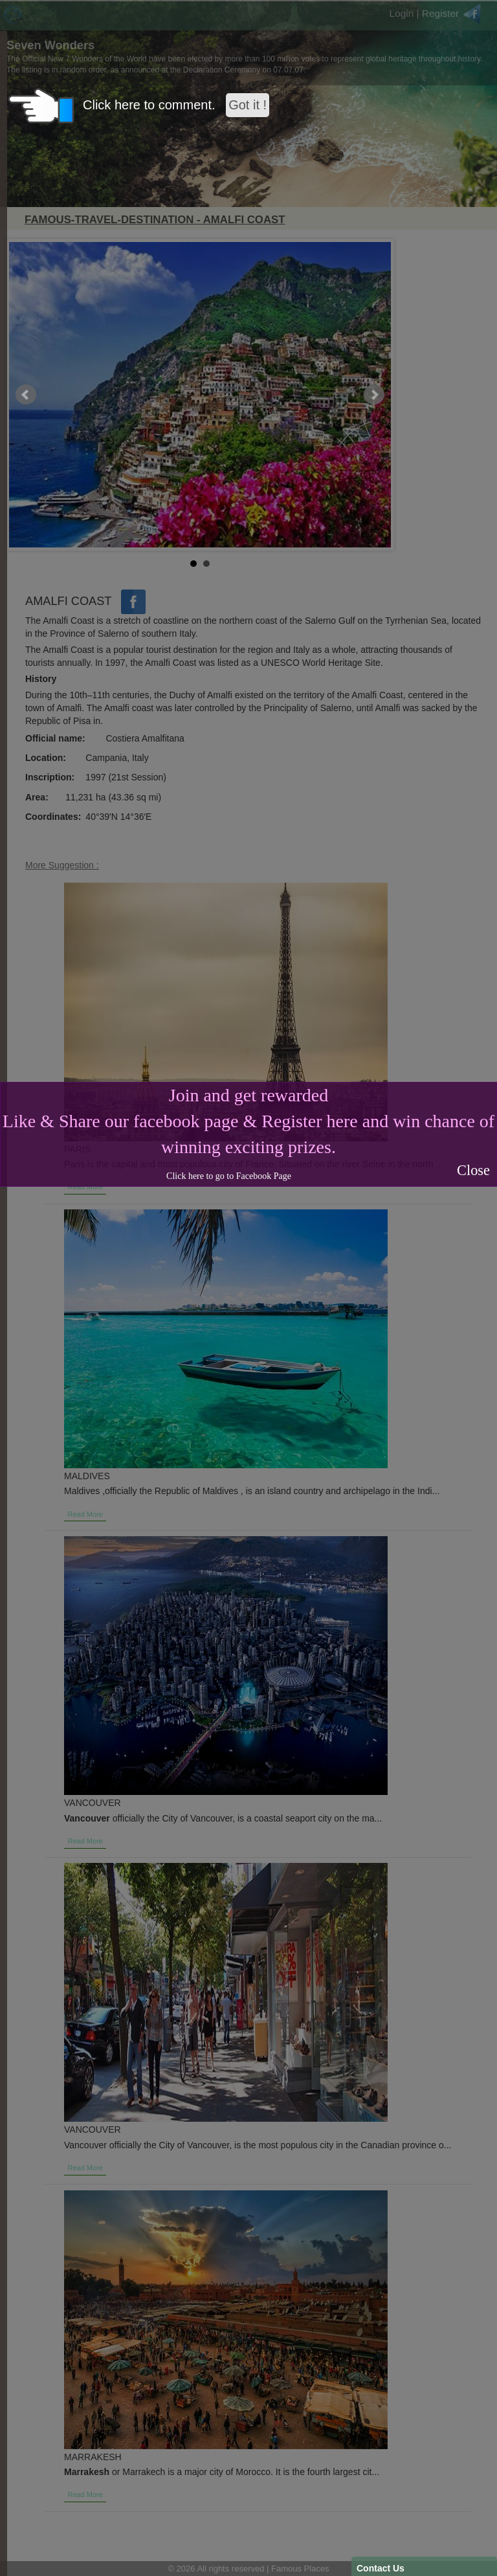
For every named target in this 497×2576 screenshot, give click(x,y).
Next (374, 394)
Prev (26, 394)
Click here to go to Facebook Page (228, 1176)
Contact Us (380, 2568)
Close (473, 1170)
